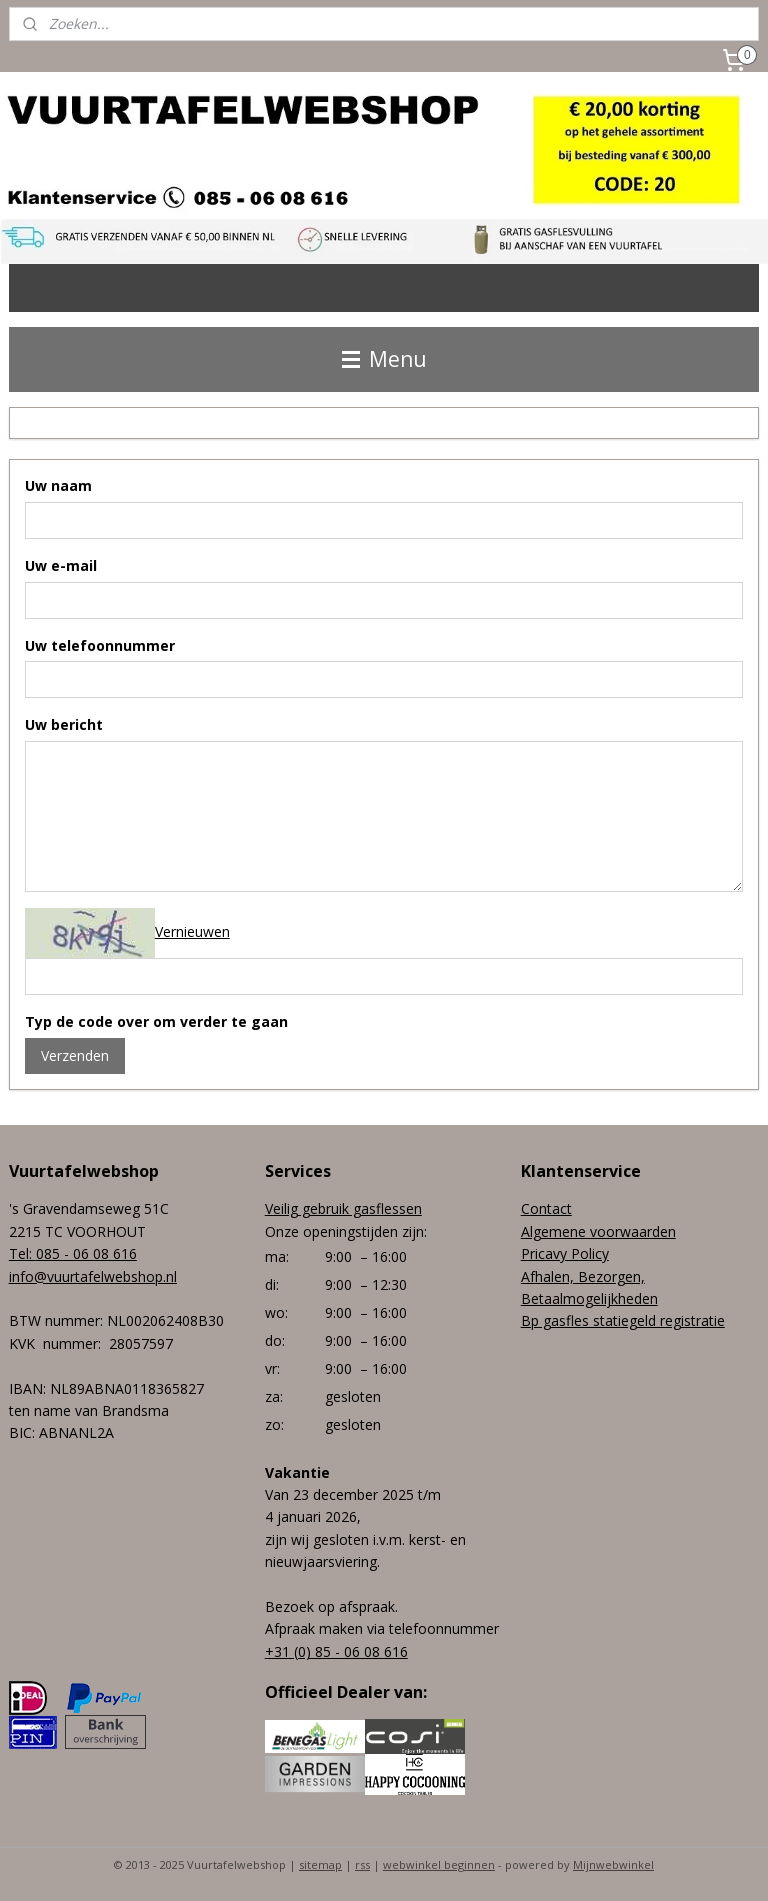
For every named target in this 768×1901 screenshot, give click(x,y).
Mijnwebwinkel (613, 1864)
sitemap (320, 1864)
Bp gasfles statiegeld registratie (623, 1320)
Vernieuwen (192, 931)
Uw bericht (64, 724)
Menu (384, 359)
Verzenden (75, 1055)
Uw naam (58, 485)
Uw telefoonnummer (100, 645)
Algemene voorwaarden (598, 1231)
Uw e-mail (61, 565)
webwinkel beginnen (439, 1864)
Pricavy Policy (565, 1253)
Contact (546, 1208)
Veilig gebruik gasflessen (343, 1208)
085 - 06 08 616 (86, 1253)
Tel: (22, 1253)
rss (362, 1864)
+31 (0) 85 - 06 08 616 (336, 1651)
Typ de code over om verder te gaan (156, 1021)
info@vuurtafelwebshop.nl (93, 1276)
